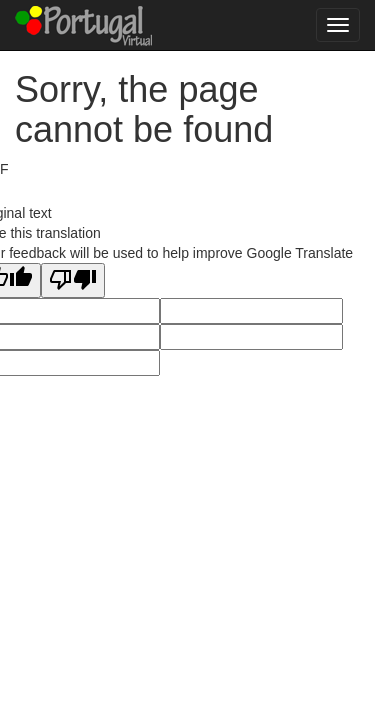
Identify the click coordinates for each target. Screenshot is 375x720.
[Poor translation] (73, 280)
